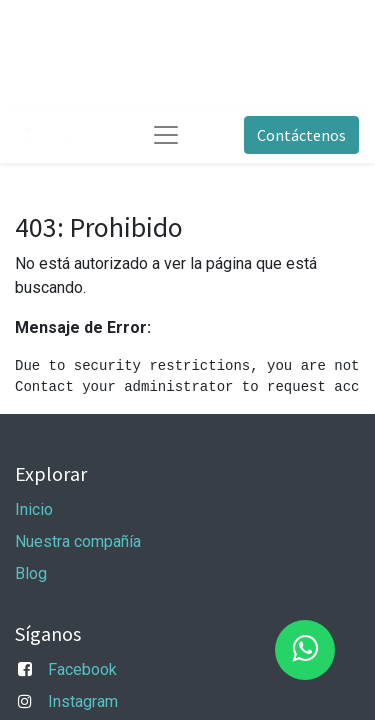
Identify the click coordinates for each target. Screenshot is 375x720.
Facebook (82, 669)
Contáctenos (301, 135)
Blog (31, 573)
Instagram (83, 701)
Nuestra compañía (78, 541)
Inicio (34, 509)
